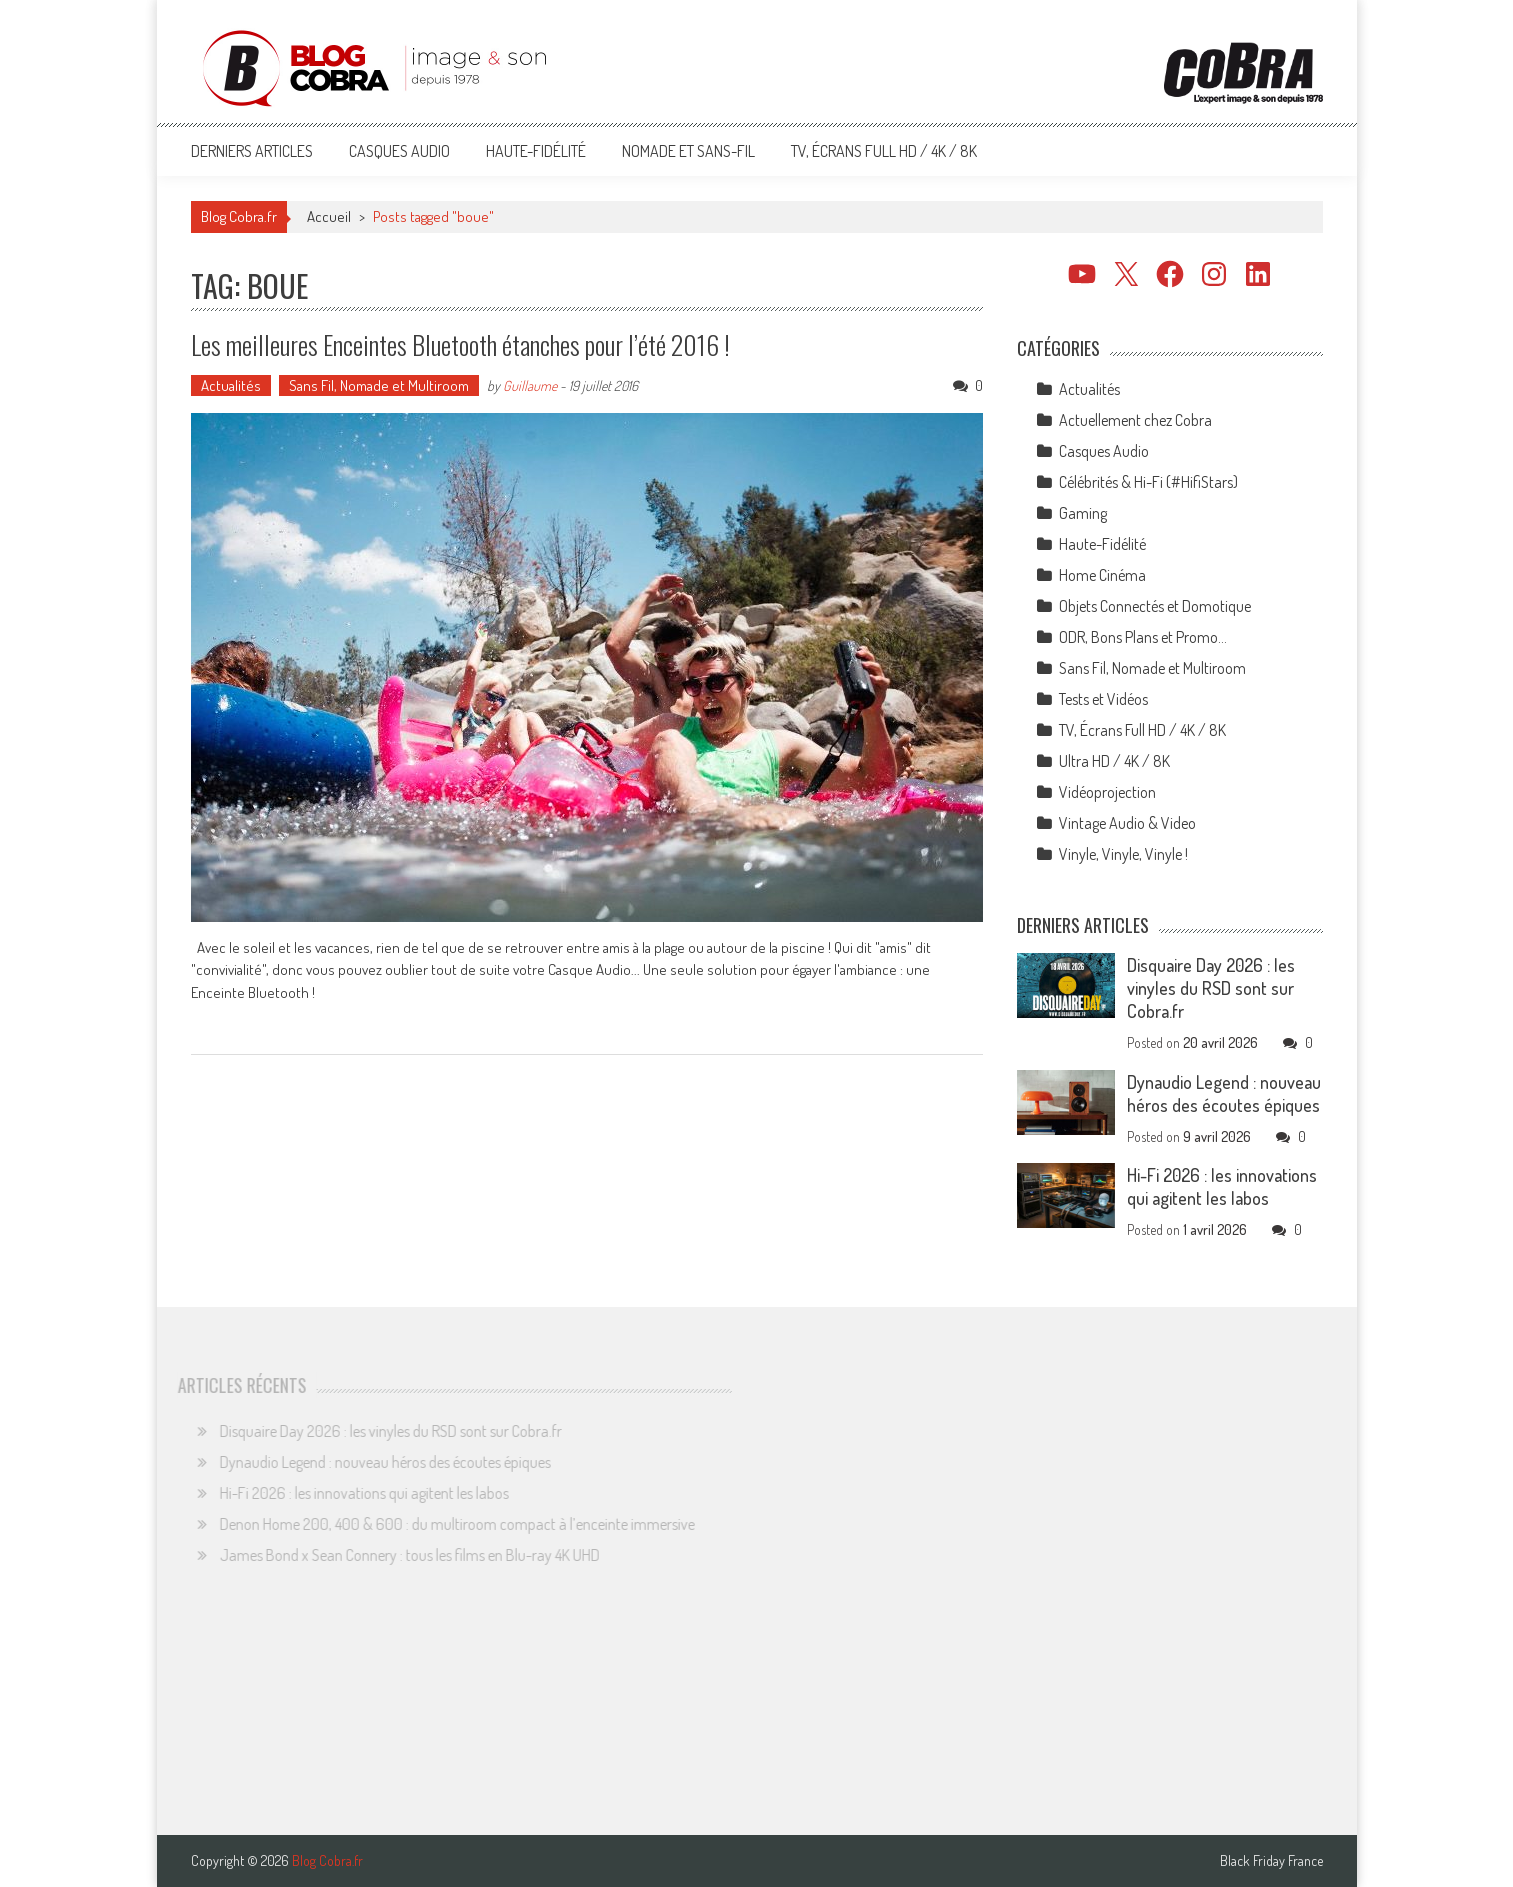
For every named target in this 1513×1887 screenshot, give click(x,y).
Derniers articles (252, 151)
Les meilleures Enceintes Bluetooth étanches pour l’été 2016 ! (460, 344)
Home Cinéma (1102, 575)
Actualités (231, 385)
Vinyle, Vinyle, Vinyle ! (1123, 854)
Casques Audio (399, 151)
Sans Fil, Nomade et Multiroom (379, 385)
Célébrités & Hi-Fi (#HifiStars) (1148, 482)
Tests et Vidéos (1103, 699)
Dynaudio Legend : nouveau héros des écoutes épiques (1224, 1093)
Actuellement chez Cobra (1135, 420)
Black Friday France (1271, 1861)
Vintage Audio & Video (1127, 823)
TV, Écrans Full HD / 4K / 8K (884, 151)
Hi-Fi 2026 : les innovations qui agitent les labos (1222, 1186)
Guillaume (530, 385)
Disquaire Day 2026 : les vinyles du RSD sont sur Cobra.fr (1211, 988)
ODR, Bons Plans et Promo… (1143, 637)
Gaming (1083, 513)
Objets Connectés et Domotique (1155, 606)
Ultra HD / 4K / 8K (1114, 761)
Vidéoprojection (1107, 792)
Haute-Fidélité (536, 151)
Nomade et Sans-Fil (688, 151)
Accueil (329, 216)
